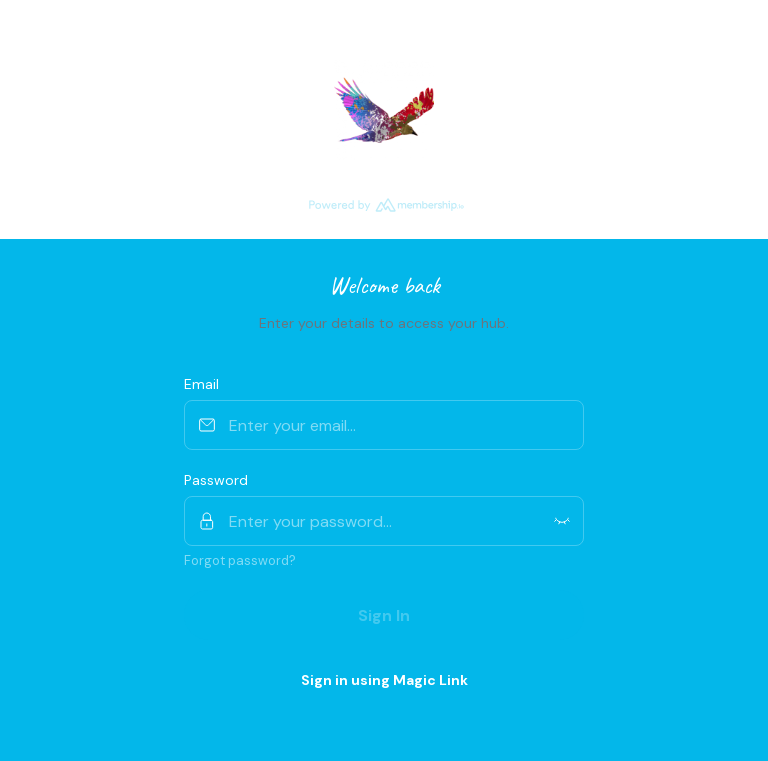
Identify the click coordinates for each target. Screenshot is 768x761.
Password (216, 480)
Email (201, 384)
